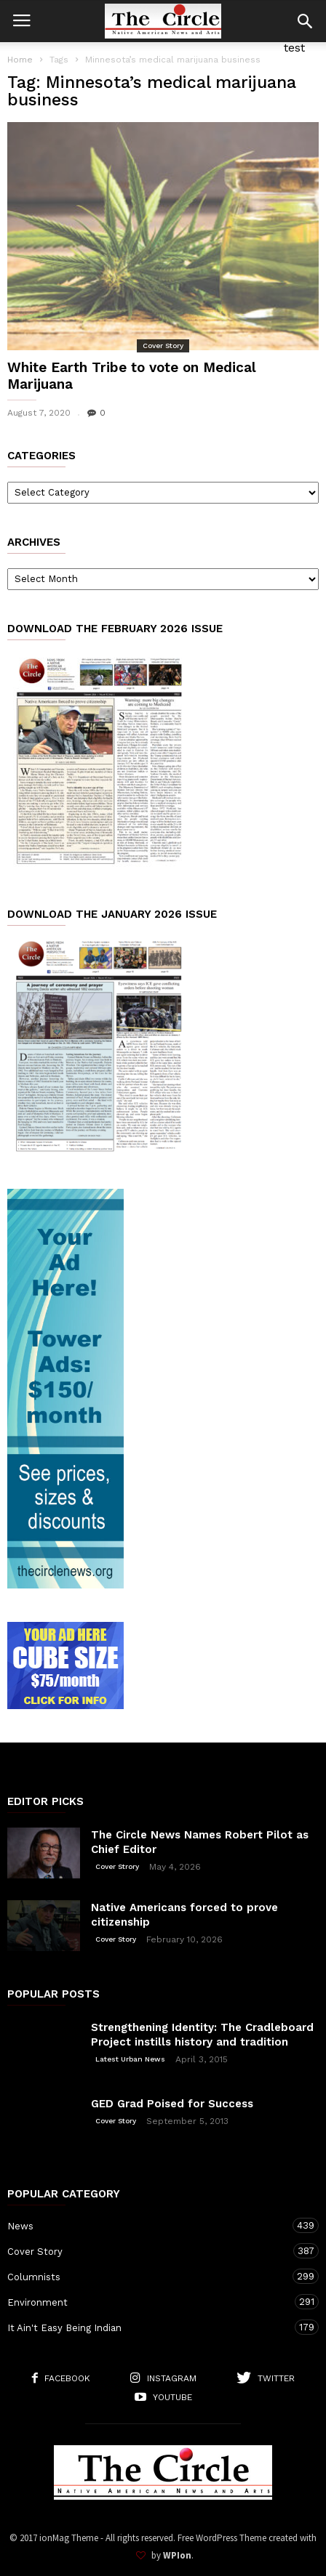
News (148, 2225)
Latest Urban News (130, 2059)
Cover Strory (117, 1866)
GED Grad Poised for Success (172, 2103)
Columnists (148, 2276)
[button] (305, 21)
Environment (148, 2301)
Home (20, 59)
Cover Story (163, 346)
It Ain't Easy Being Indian (148, 2327)
